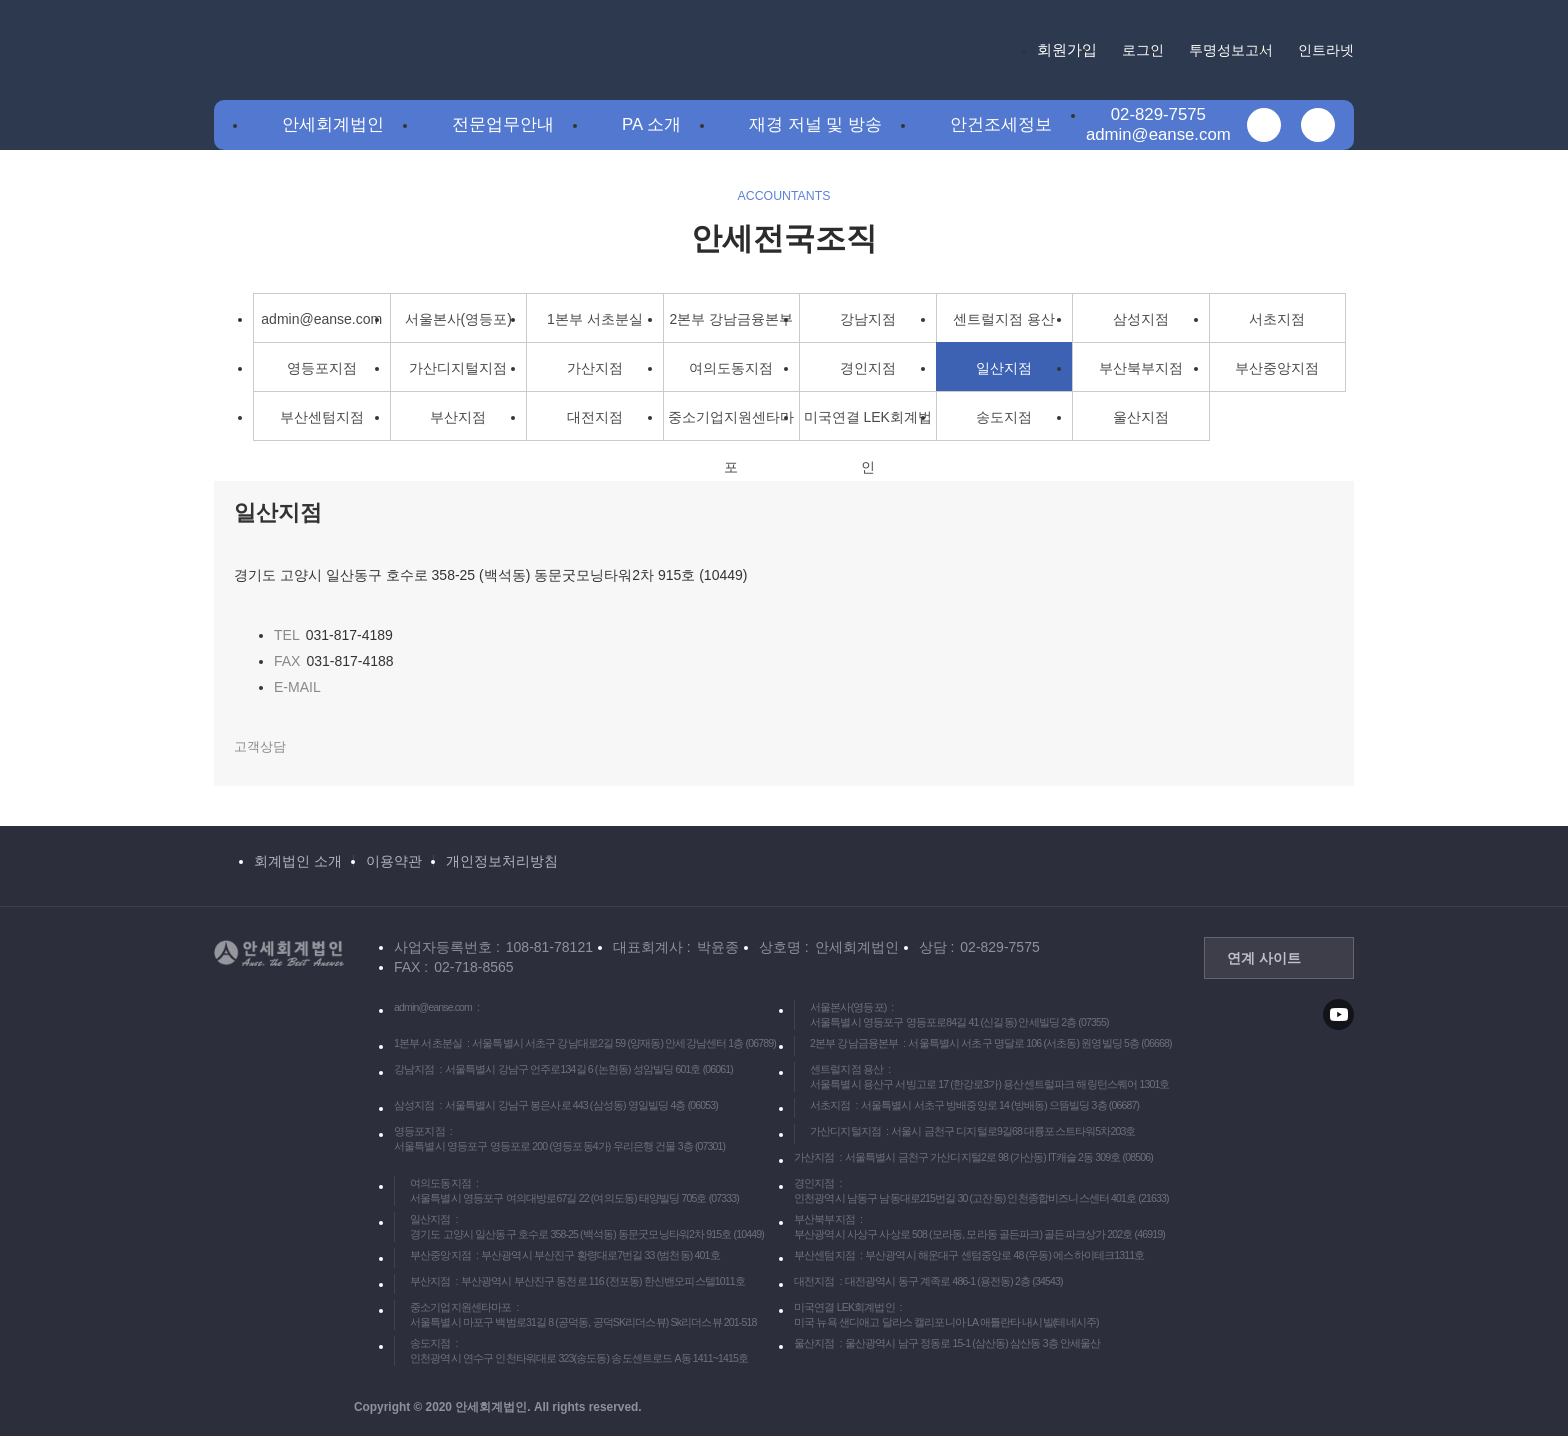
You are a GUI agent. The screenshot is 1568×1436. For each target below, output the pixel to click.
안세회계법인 (333, 124)
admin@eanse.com (321, 319)
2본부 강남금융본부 (731, 319)
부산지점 (458, 417)
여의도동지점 (731, 368)
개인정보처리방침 (502, 861)
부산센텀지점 (322, 417)
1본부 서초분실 (595, 319)
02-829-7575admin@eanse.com (1158, 124)
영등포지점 (322, 368)
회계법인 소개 (298, 861)
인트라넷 (1326, 50)
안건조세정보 (1001, 124)
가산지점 (595, 368)
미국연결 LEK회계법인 (868, 425)
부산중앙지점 (1277, 368)
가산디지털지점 (458, 368)
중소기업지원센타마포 (731, 425)
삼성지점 (1141, 319)
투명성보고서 (1231, 50)
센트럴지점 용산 (1004, 319)
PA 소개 (651, 124)
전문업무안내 (503, 124)
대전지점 (595, 417)
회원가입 (1067, 49)
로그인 (1143, 50)
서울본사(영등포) (458, 319)
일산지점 (1004, 368)
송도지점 (1004, 417)
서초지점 (1277, 319)
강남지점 (868, 319)
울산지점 (1141, 417)
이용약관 (394, 861)
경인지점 (868, 368)
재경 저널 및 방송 (815, 124)
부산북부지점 (1141, 368)
